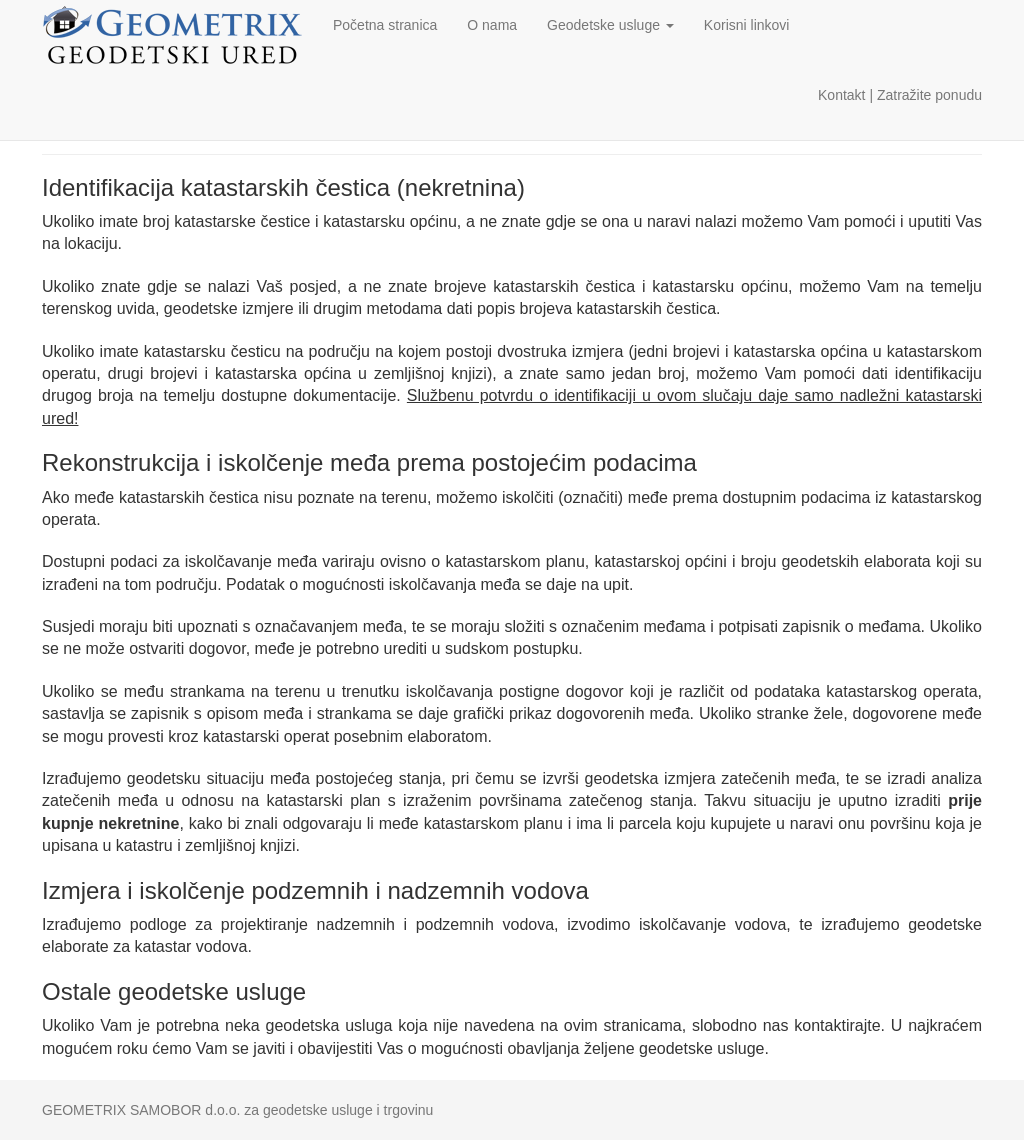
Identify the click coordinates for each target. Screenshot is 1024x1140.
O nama (492, 25)
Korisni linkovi (747, 25)
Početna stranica (385, 25)
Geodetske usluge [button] (610, 25)
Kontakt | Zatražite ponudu (900, 95)
